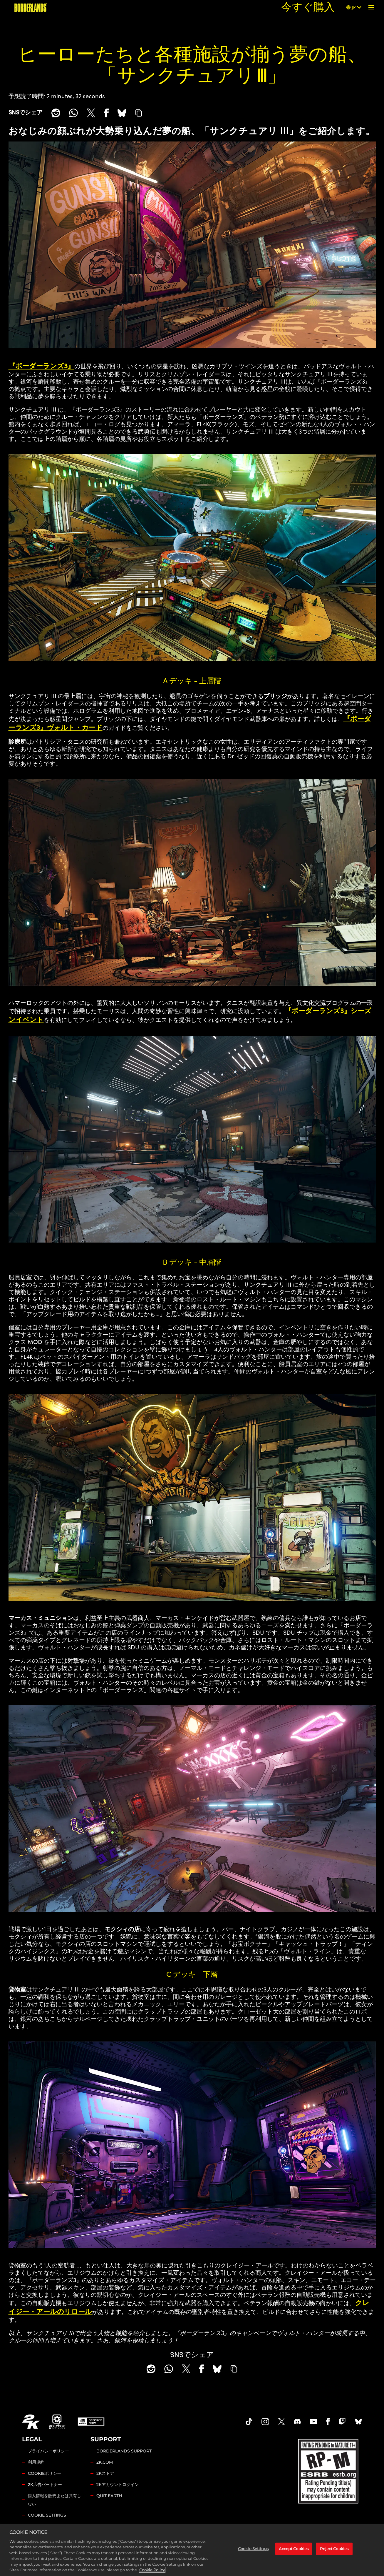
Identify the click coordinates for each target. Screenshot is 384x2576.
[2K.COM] (31, 2422)
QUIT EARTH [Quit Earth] (109, 2495)
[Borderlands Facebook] (328, 2421)
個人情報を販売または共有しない (54, 2500)
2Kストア (105, 2473)
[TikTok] (249, 2421)
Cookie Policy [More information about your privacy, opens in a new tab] (152, 2569)
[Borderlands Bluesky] (358, 2421)
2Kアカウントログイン (117, 2484)
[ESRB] (329, 2470)
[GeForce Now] (91, 2422)
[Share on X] (91, 113)
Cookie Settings (47, 2515)
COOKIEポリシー (44, 2473)
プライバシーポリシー (48, 2451)
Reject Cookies (334, 2548)
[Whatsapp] (73, 113)
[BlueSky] (122, 113)
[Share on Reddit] (55, 113)
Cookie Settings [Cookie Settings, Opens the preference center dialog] (253, 2548)
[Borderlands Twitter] (281, 2421)
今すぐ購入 (308, 7)
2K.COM (104, 2462)
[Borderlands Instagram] (265, 2421)
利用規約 (36, 2462)
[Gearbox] (57, 2422)
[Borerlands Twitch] (342, 2421)
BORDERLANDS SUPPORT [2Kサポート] (124, 2451)
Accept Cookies (293, 2548)
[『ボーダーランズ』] (31, 7)
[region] (192, 2550)
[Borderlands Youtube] (313, 2421)
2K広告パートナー (45, 2484)
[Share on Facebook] (106, 113)
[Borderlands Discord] (297, 2421)
